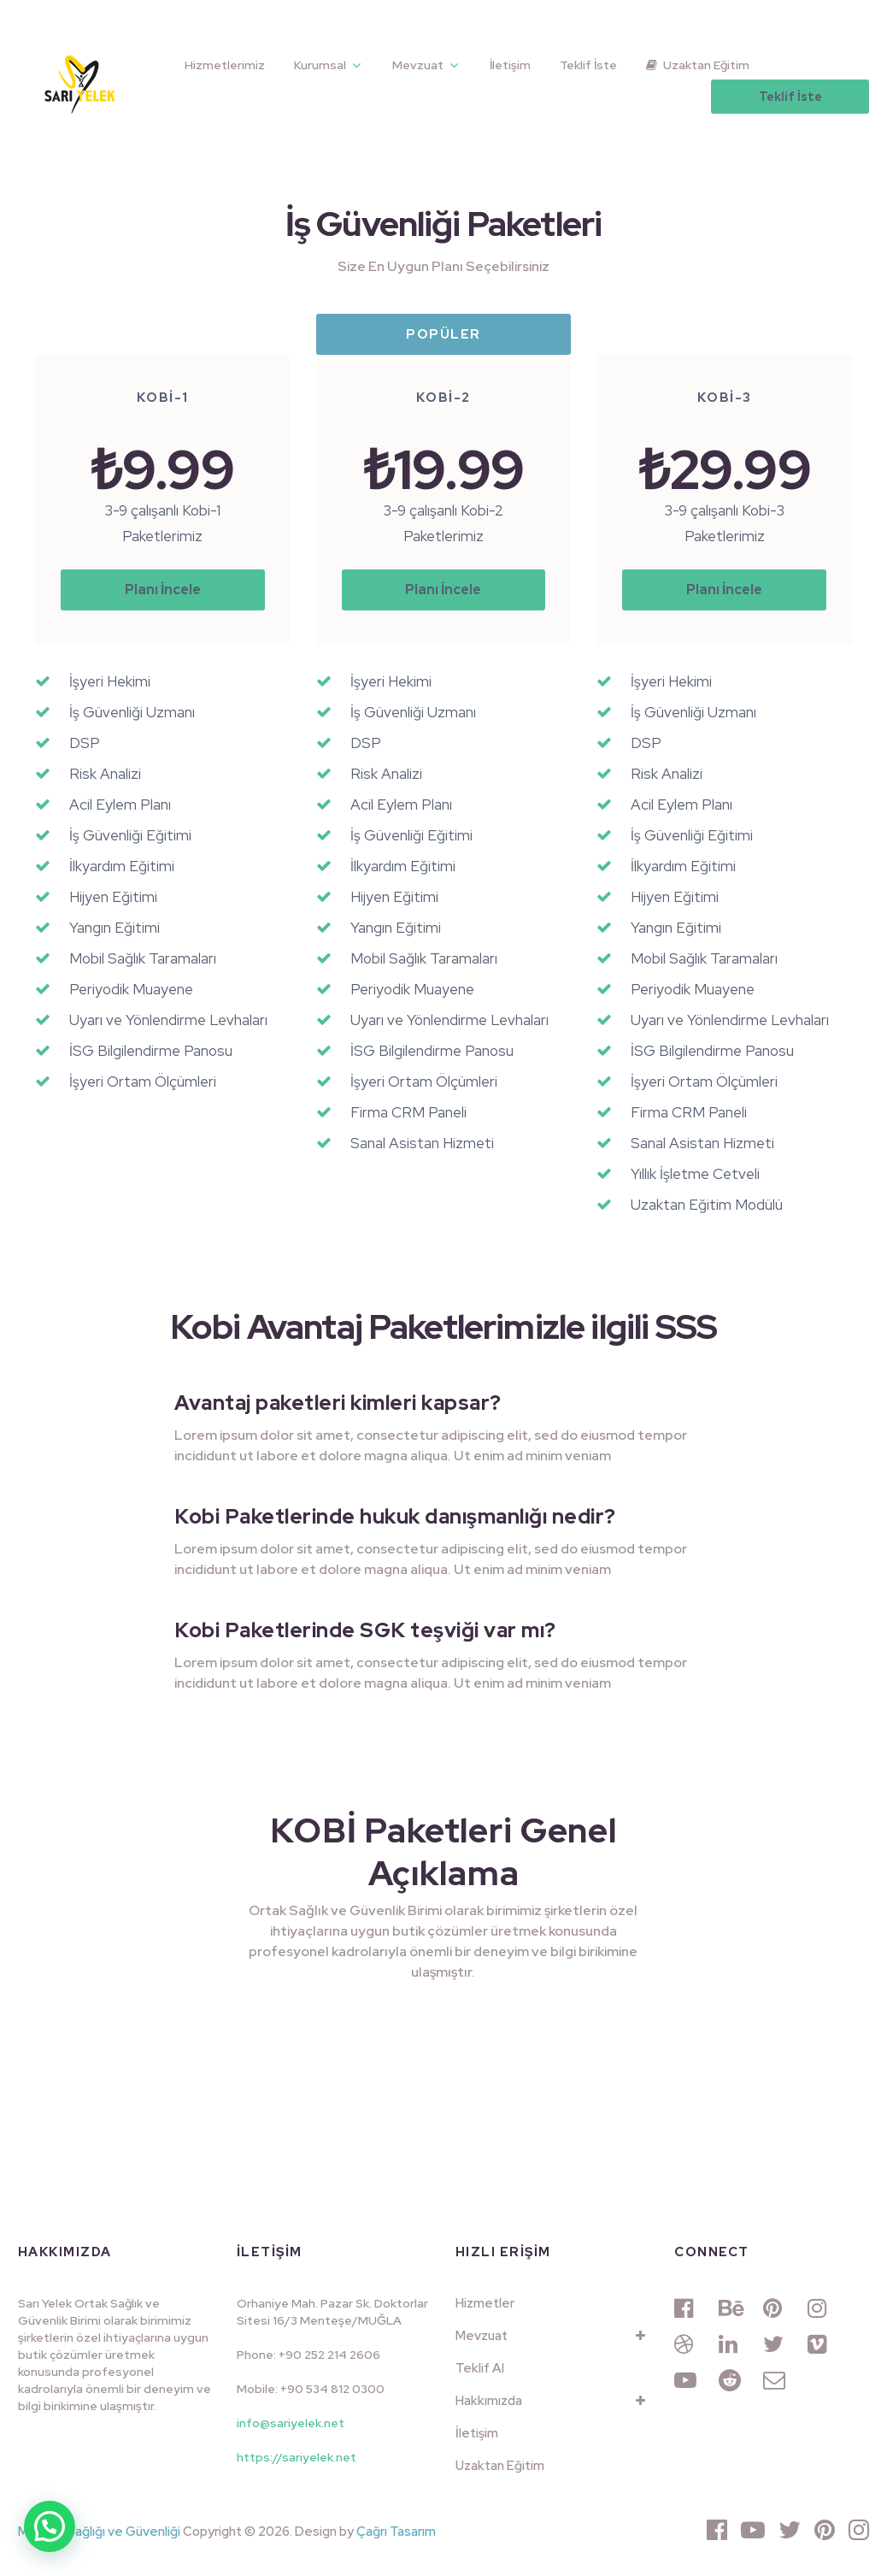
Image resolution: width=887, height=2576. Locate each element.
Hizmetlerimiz (225, 65)
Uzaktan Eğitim (697, 65)
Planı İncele (163, 589)
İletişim (510, 65)
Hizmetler (484, 2303)
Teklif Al (479, 2368)
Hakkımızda (488, 2400)
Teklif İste (588, 65)
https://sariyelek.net (296, 2457)
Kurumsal (320, 65)
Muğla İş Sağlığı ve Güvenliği (99, 2531)
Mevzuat (418, 65)
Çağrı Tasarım (396, 2531)
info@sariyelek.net (290, 2423)
